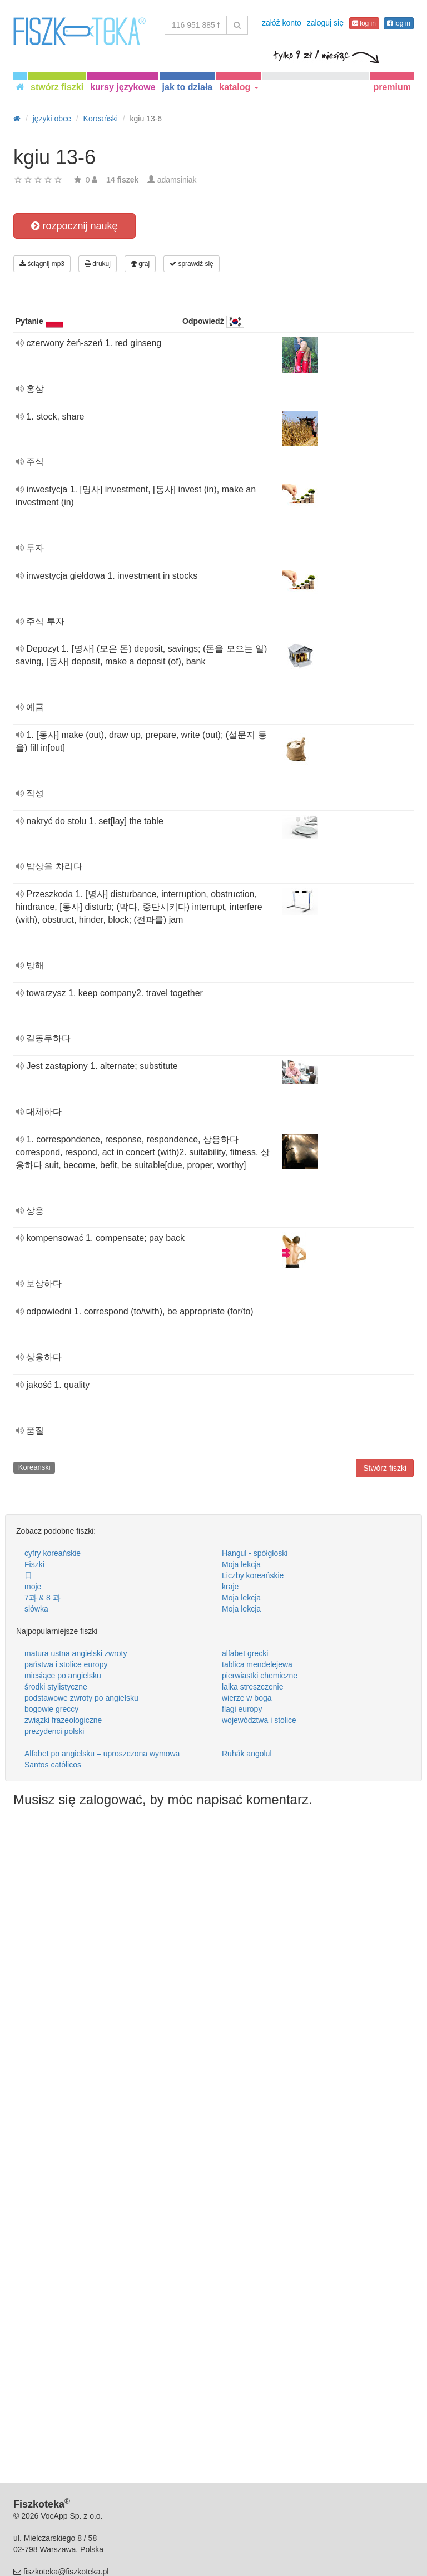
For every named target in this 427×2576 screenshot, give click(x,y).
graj (140, 264)
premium (392, 87)
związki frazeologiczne (63, 1720)
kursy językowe (122, 87)
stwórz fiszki (57, 87)
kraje (230, 1586)
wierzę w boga (247, 1697)
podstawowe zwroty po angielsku (81, 1697)
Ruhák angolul (247, 1753)
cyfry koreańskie (52, 1553)
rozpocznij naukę (74, 226)
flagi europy (242, 1709)
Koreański (34, 1467)
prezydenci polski (54, 1731)
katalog (238, 87)
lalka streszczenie (253, 1686)
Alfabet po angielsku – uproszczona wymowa (102, 1753)
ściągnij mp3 (41, 264)
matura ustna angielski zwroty (75, 1653)
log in (364, 23)
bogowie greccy (51, 1709)
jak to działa (187, 87)
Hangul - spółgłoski (254, 1553)
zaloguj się (325, 22)
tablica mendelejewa (257, 1664)
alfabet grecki (245, 1653)
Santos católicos (52, 1764)
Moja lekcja (241, 1564)
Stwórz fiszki (384, 1468)
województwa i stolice (259, 1720)
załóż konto (281, 22)
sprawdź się (192, 264)
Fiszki (34, 1564)
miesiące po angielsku (62, 1675)
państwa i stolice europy (65, 1664)
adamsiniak (177, 179)
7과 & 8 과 (42, 1597)
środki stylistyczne (55, 1686)
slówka (36, 1608)
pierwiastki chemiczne (259, 1675)
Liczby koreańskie (253, 1575)
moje (32, 1586)
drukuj (98, 264)
